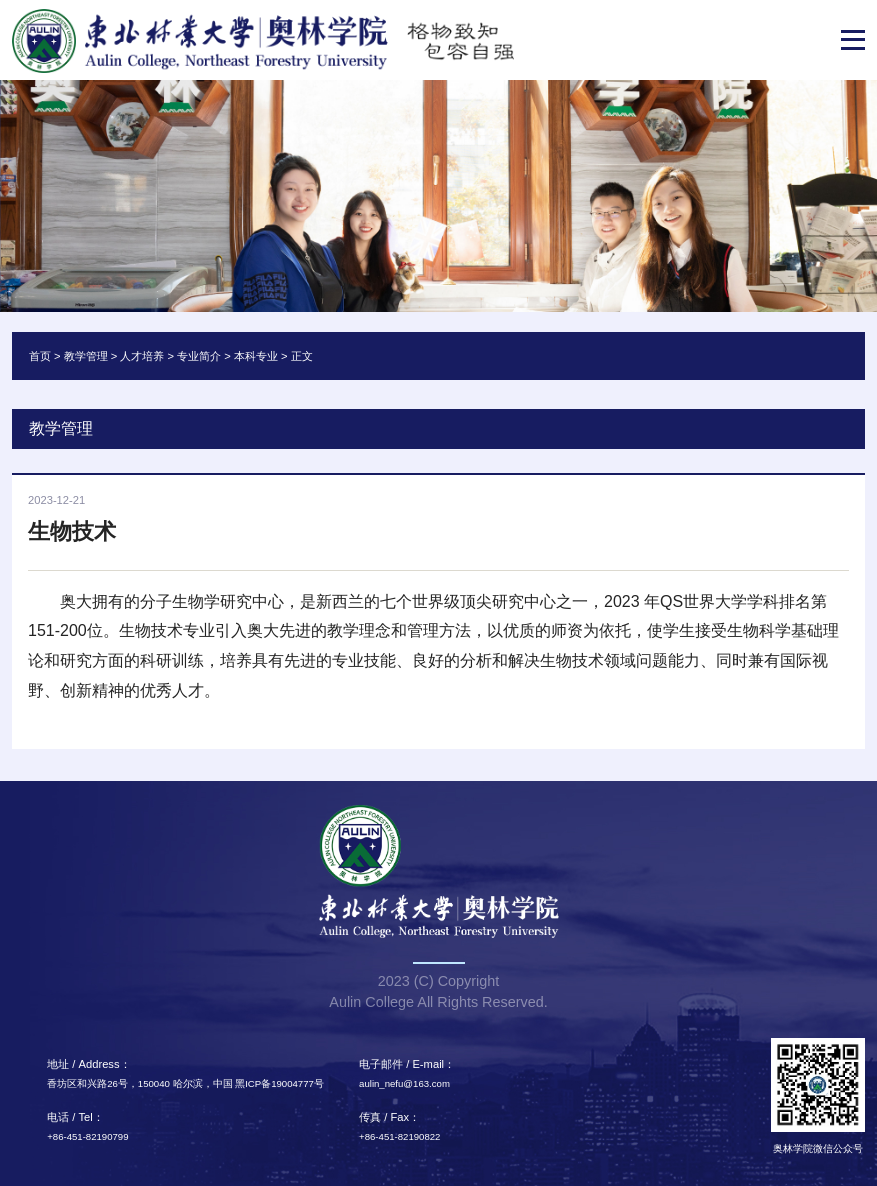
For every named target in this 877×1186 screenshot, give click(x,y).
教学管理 (86, 356)
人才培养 (142, 356)
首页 (40, 356)
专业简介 (199, 356)
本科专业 (256, 356)
